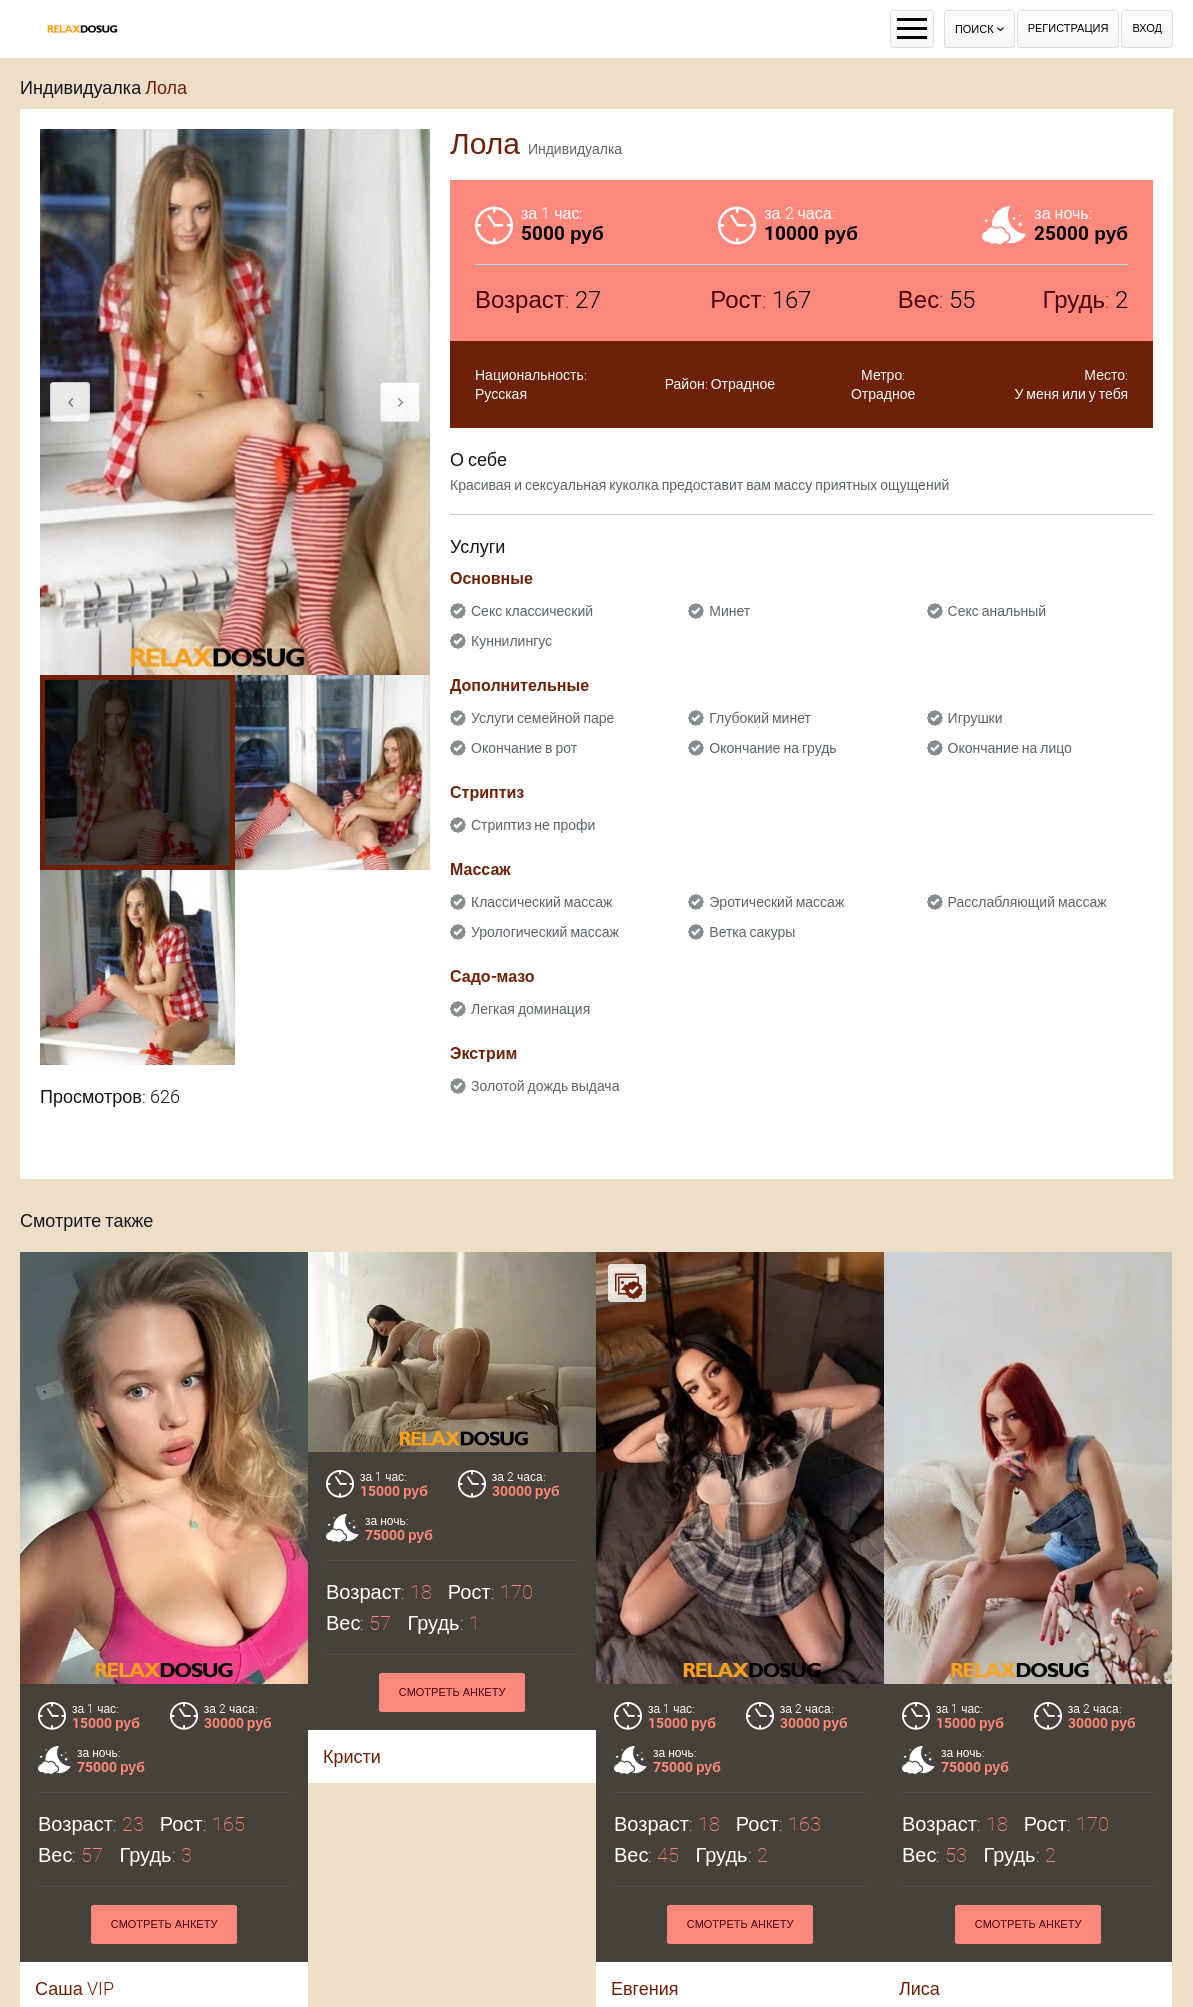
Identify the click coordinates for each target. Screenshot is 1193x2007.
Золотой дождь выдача (545, 1086)
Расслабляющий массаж (1027, 902)
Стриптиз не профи (533, 825)
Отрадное (743, 384)
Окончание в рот (524, 748)
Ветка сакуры (752, 932)
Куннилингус (511, 641)
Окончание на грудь (772, 748)
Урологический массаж (545, 932)
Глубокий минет (760, 718)
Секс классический (532, 611)
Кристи (352, 1756)
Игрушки (975, 718)
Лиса (919, 1988)
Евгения (645, 1988)
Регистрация (1068, 28)
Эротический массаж (776, 902)
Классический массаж (541, 902)
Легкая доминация (530, 1009)
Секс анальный (997, 611)
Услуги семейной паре (542, 718)
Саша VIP (74, 1988)
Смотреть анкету (164, 1924)
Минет (729, 611)
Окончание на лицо (1010, 748)
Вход (1147, 28)
